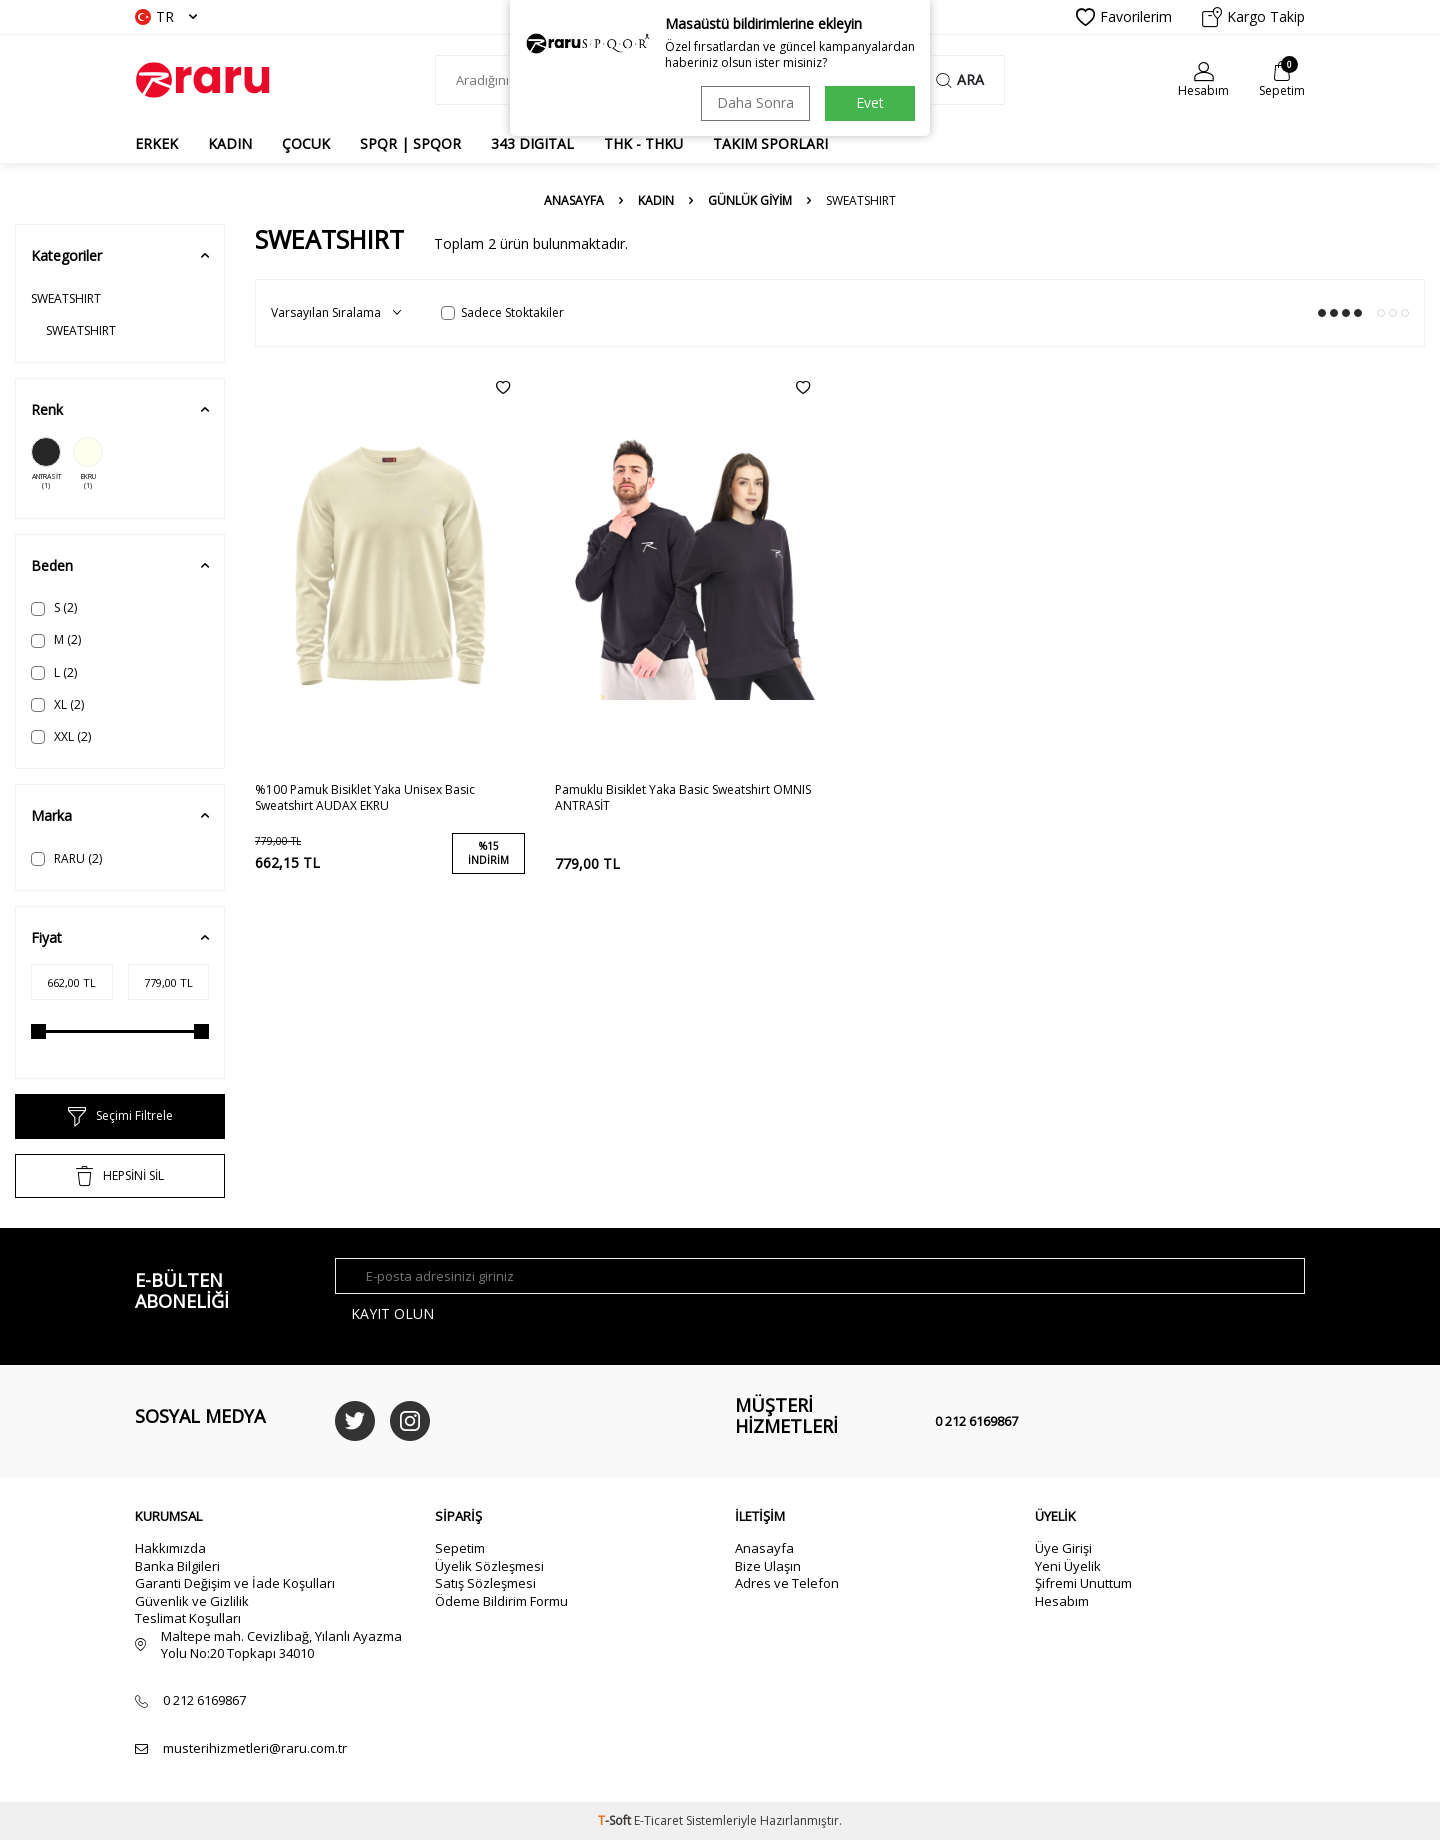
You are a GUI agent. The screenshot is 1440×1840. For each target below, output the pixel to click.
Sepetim (460, 1548)
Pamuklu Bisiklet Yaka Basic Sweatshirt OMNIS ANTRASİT (683, 798)
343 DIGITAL (532, 143)
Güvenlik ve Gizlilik (192, 1601)
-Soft (616, 1820)
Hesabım (1062, 1601)
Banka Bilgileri (177, 1566)
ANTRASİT (46, 464)
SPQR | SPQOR (410, 143)
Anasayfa (574, 201)
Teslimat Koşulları (188, 1618)
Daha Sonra (755, 102)
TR (166, 16)
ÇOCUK (306, 143)
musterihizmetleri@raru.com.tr (255, 1748)
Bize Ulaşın (768, 1566)
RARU (66, 858)
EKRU (88, 464)
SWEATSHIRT (66, 298)
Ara (960, 79)
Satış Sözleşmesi (485, 1583)
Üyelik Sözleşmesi (489, 1566)
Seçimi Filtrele (120, 1117)
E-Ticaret (658, 1820)
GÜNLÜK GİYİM (750, 201)
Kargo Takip (1253, 17)
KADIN (230, 143)
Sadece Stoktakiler (502, 313)
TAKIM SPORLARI (770, 143)
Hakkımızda (170, 1548)
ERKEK (156, 143)
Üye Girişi (1063, 1548)
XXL (61, 736)
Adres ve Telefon (787, 1583)
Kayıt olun (392, 1313)
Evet (870, 102)
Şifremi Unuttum (1083, 1583)
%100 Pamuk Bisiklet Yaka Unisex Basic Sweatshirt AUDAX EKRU (365, 798)
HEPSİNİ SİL (120, 1176)
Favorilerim (1124, 17)
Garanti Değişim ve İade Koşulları (235, 1583)
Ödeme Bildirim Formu (501, 1601)
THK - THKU (643, 143)
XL (57, 704)
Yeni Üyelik (1068, 1566)
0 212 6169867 (976, 1421)
